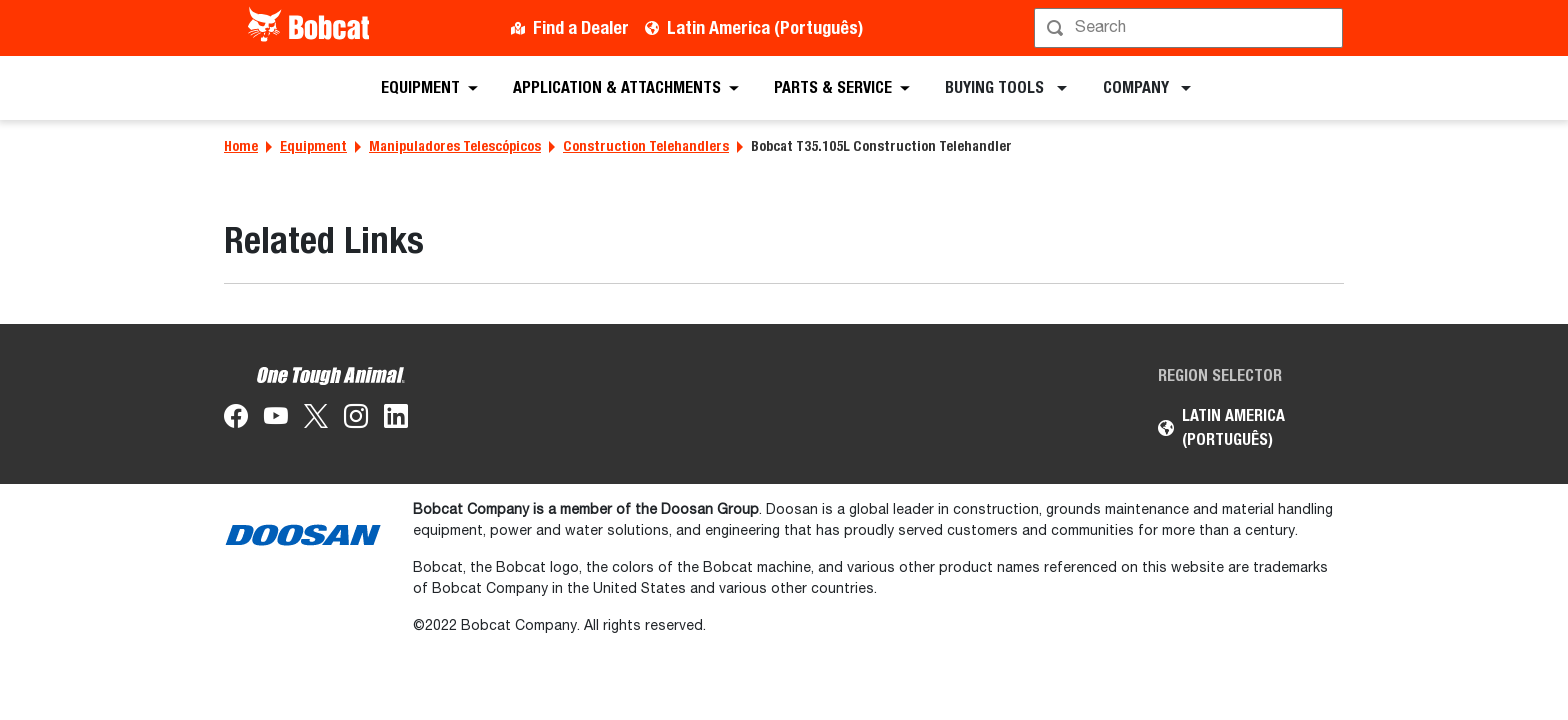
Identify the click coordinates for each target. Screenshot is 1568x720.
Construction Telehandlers (646, 146)
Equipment (313, 146)
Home (241, 146)
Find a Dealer (581, 27)
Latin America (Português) (765, 27)
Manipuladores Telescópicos (455, 146)
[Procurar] (1190, 28)
